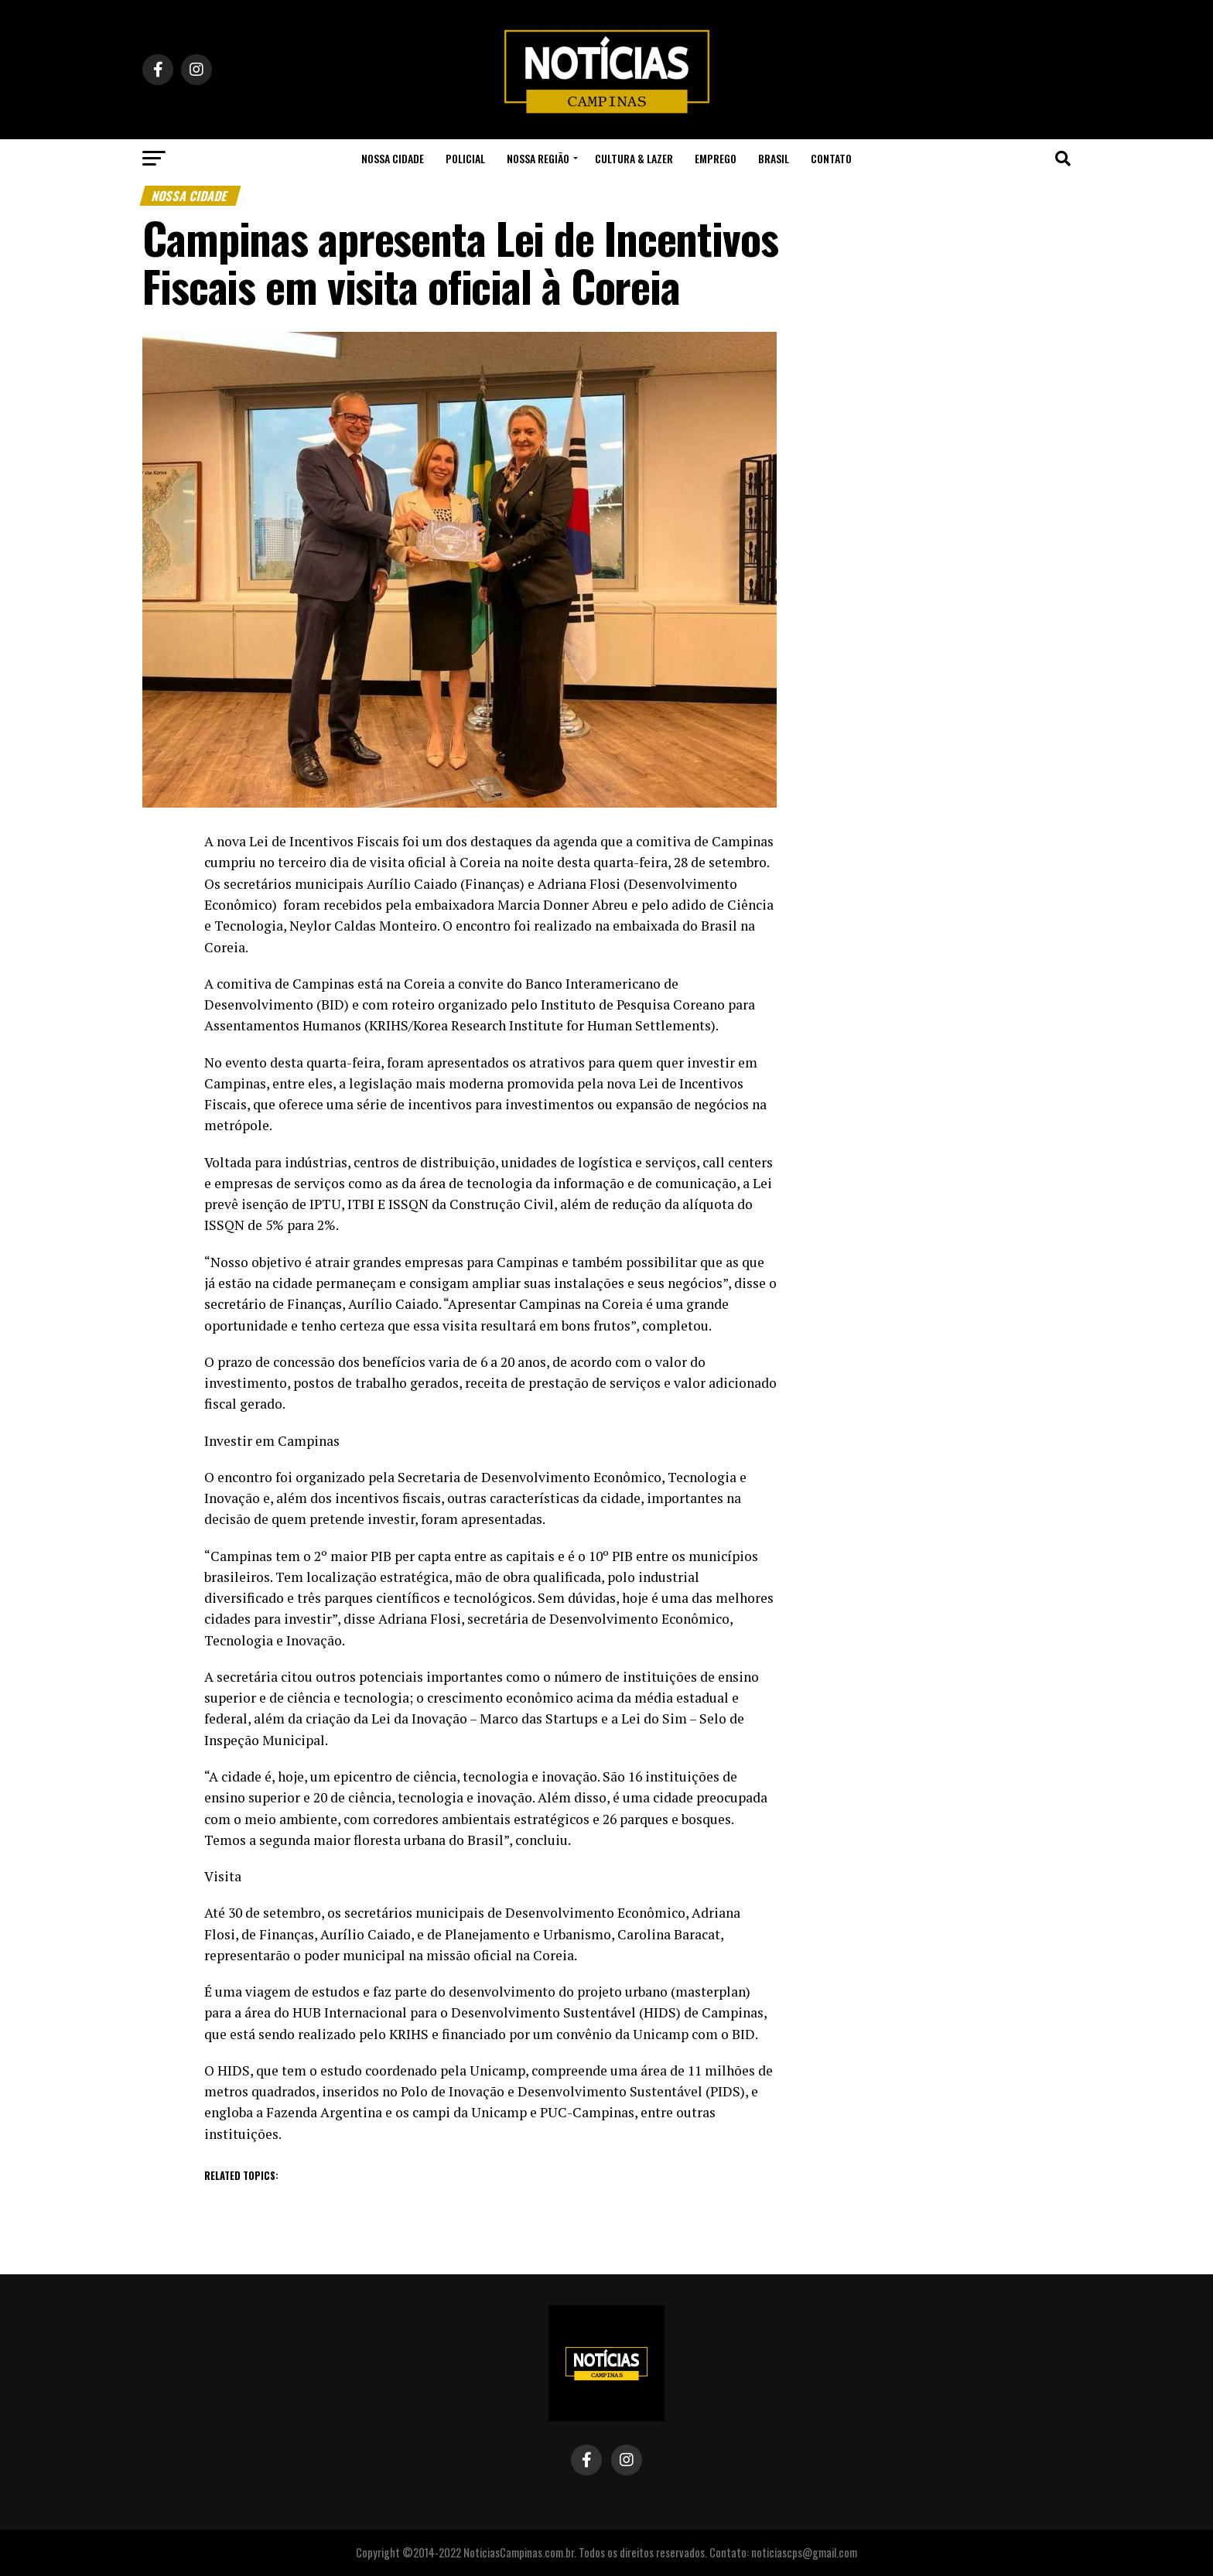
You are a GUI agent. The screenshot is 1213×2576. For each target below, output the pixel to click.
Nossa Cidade (392, 158)
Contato (831, 158)
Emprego (715, 158)
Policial (465, 158)
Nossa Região (538, 158)
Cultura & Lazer (634, 158)
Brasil (773, 158)
